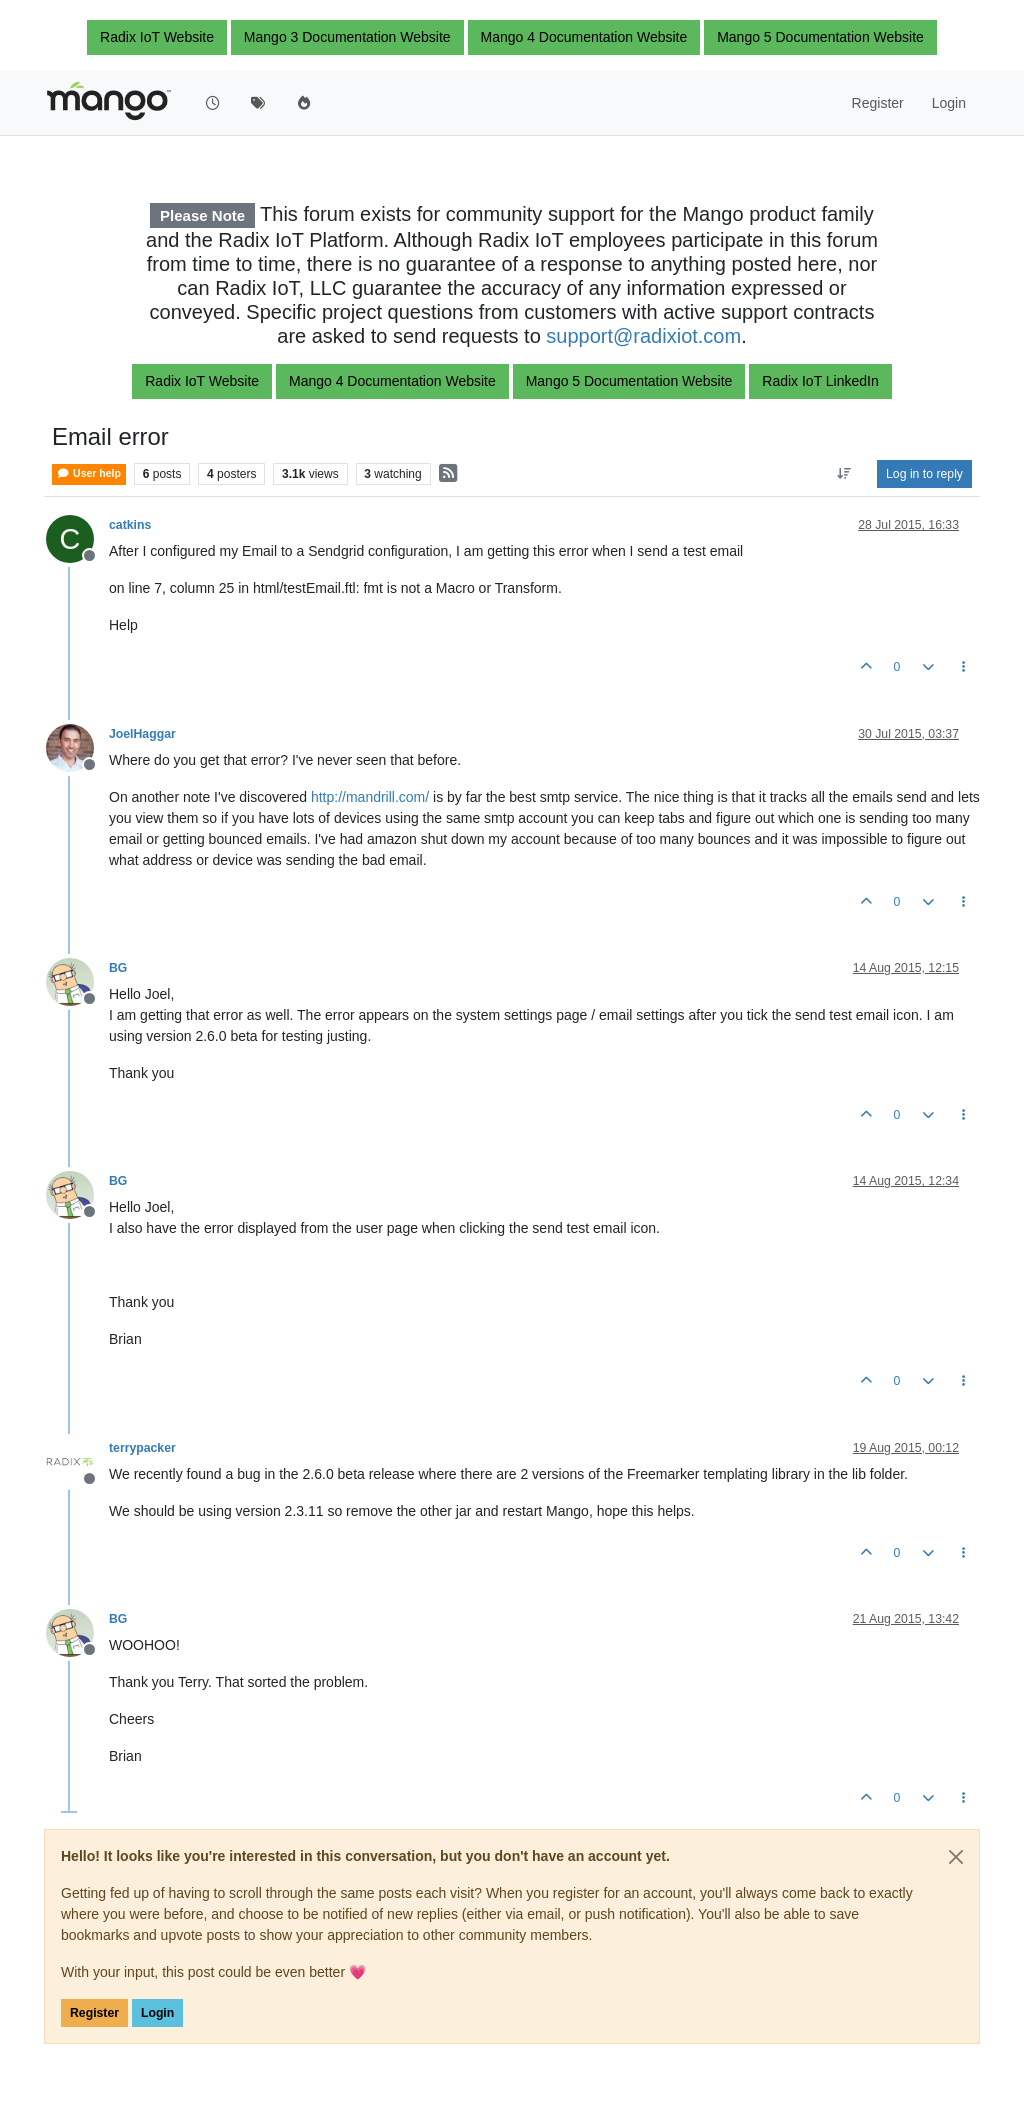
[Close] (956, 1857)
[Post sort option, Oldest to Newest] (844, 474)
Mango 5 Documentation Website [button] (820, 37)
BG (118, 968)
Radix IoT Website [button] (157, 37)
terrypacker (142, 1448)
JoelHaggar (142, 734)
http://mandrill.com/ (370, 797)
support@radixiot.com (643, 336)
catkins (130, 525)
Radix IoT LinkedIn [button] (820, 381)
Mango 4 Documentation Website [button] (584, 37)
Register (94, 2013)
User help (89, 473)
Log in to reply (924, 474)
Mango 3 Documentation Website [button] (347, 37)
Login (157, 2013)
